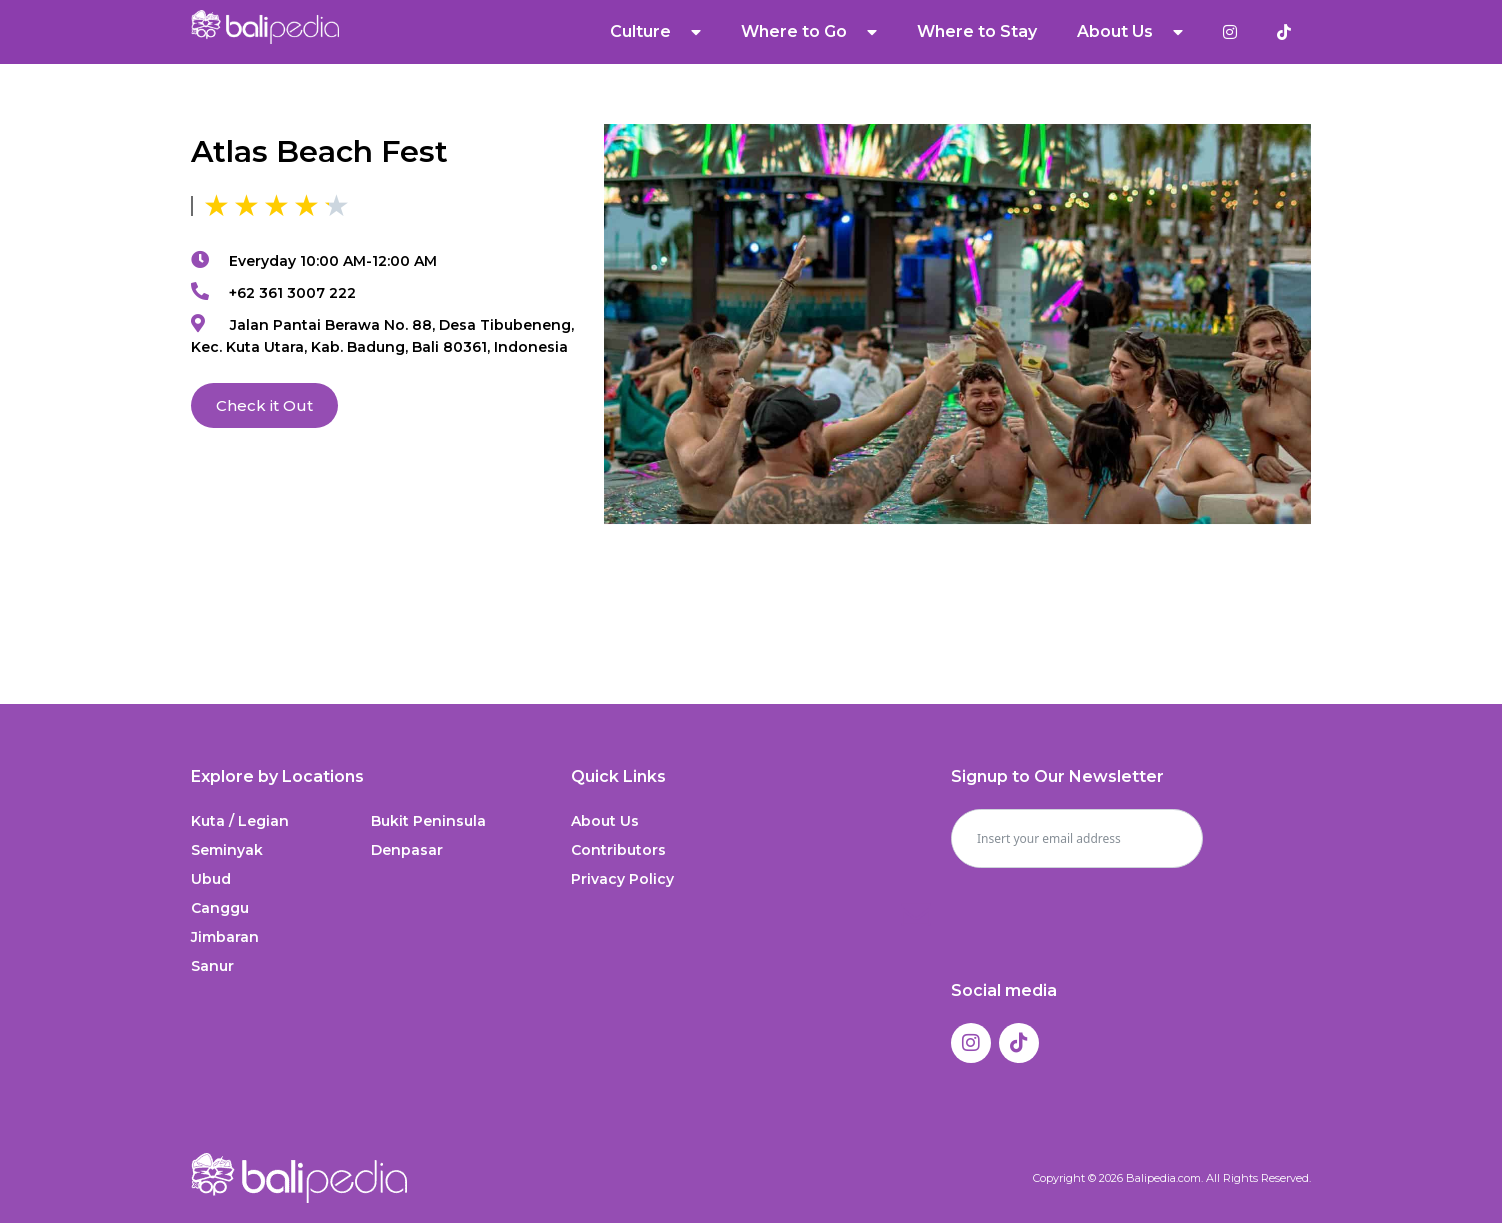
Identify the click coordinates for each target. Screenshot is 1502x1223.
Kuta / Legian (240, 821)
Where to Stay (977, 31)
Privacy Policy (622, 879)
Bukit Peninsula (428, 821)
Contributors (618, 850)
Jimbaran (225, 937)
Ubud (211, 879)
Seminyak (227, 850)
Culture (655, 32)
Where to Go (809, 32)
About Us (1130, 32)
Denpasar (407, 850)
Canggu (220, 908)
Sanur (212, 966)
